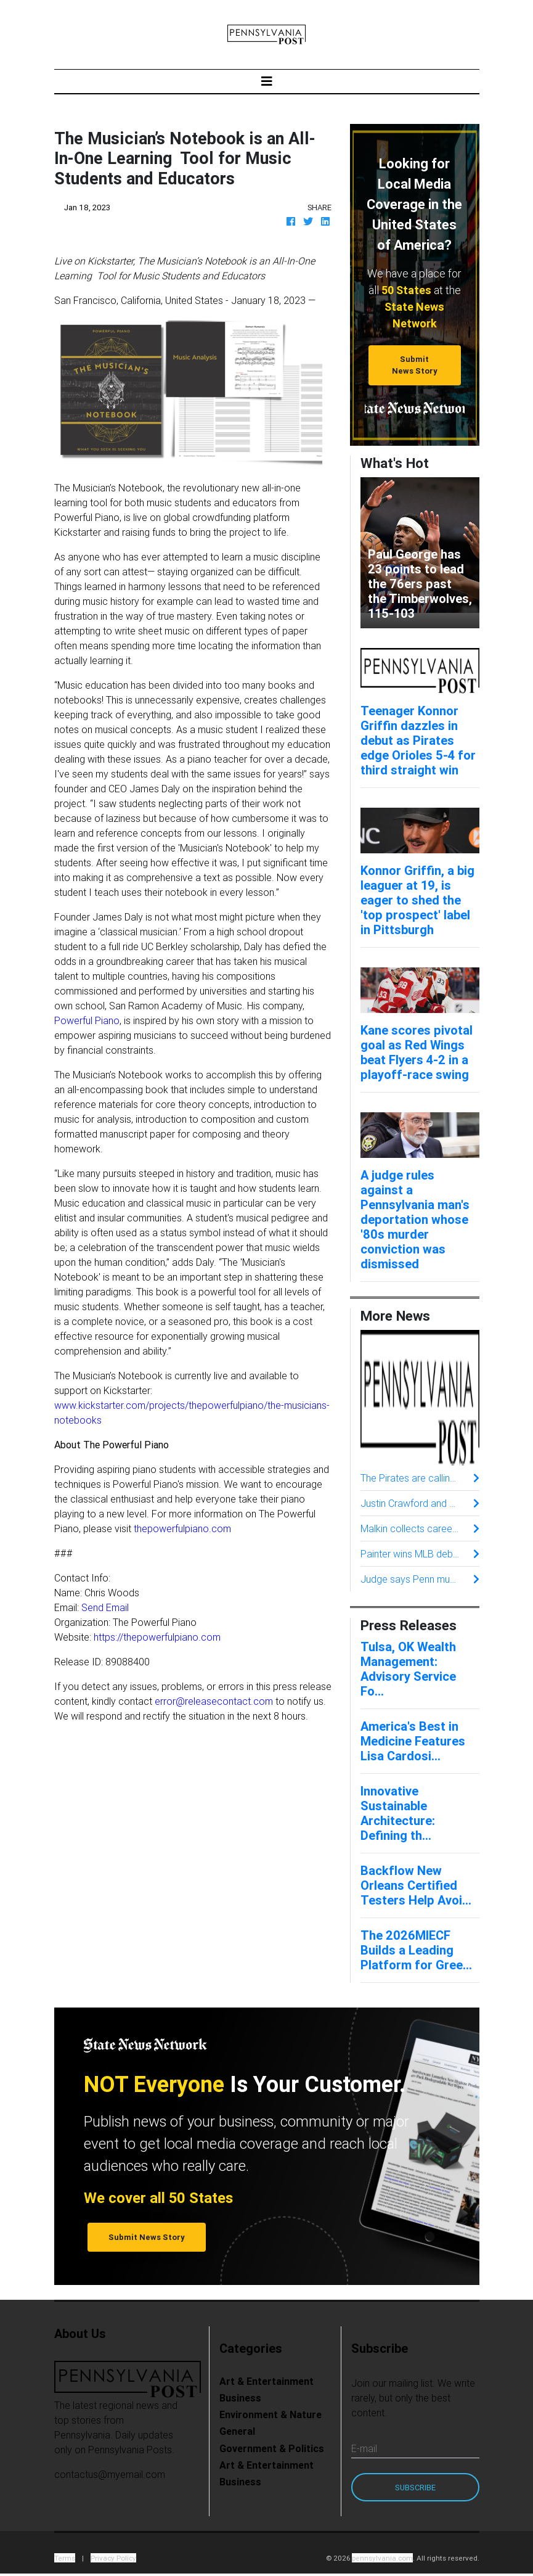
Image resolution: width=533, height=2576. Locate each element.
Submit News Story (414, 365)
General (237, 2431)
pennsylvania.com (382, 2557)
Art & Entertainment (266, 2381)
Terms (64, 2557)
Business (240, 2398)
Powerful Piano (87, 1020)
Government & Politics (271, 2448)
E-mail (364, 2448)
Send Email (105, 1607)
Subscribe (415, 2487)
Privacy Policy (113, 2557)
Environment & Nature (270, 2414)
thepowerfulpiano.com (182, 1528)
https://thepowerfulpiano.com (157, 1637)
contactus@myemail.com (109, 2474)
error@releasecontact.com (214, 1701)
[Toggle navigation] (267, 81)
